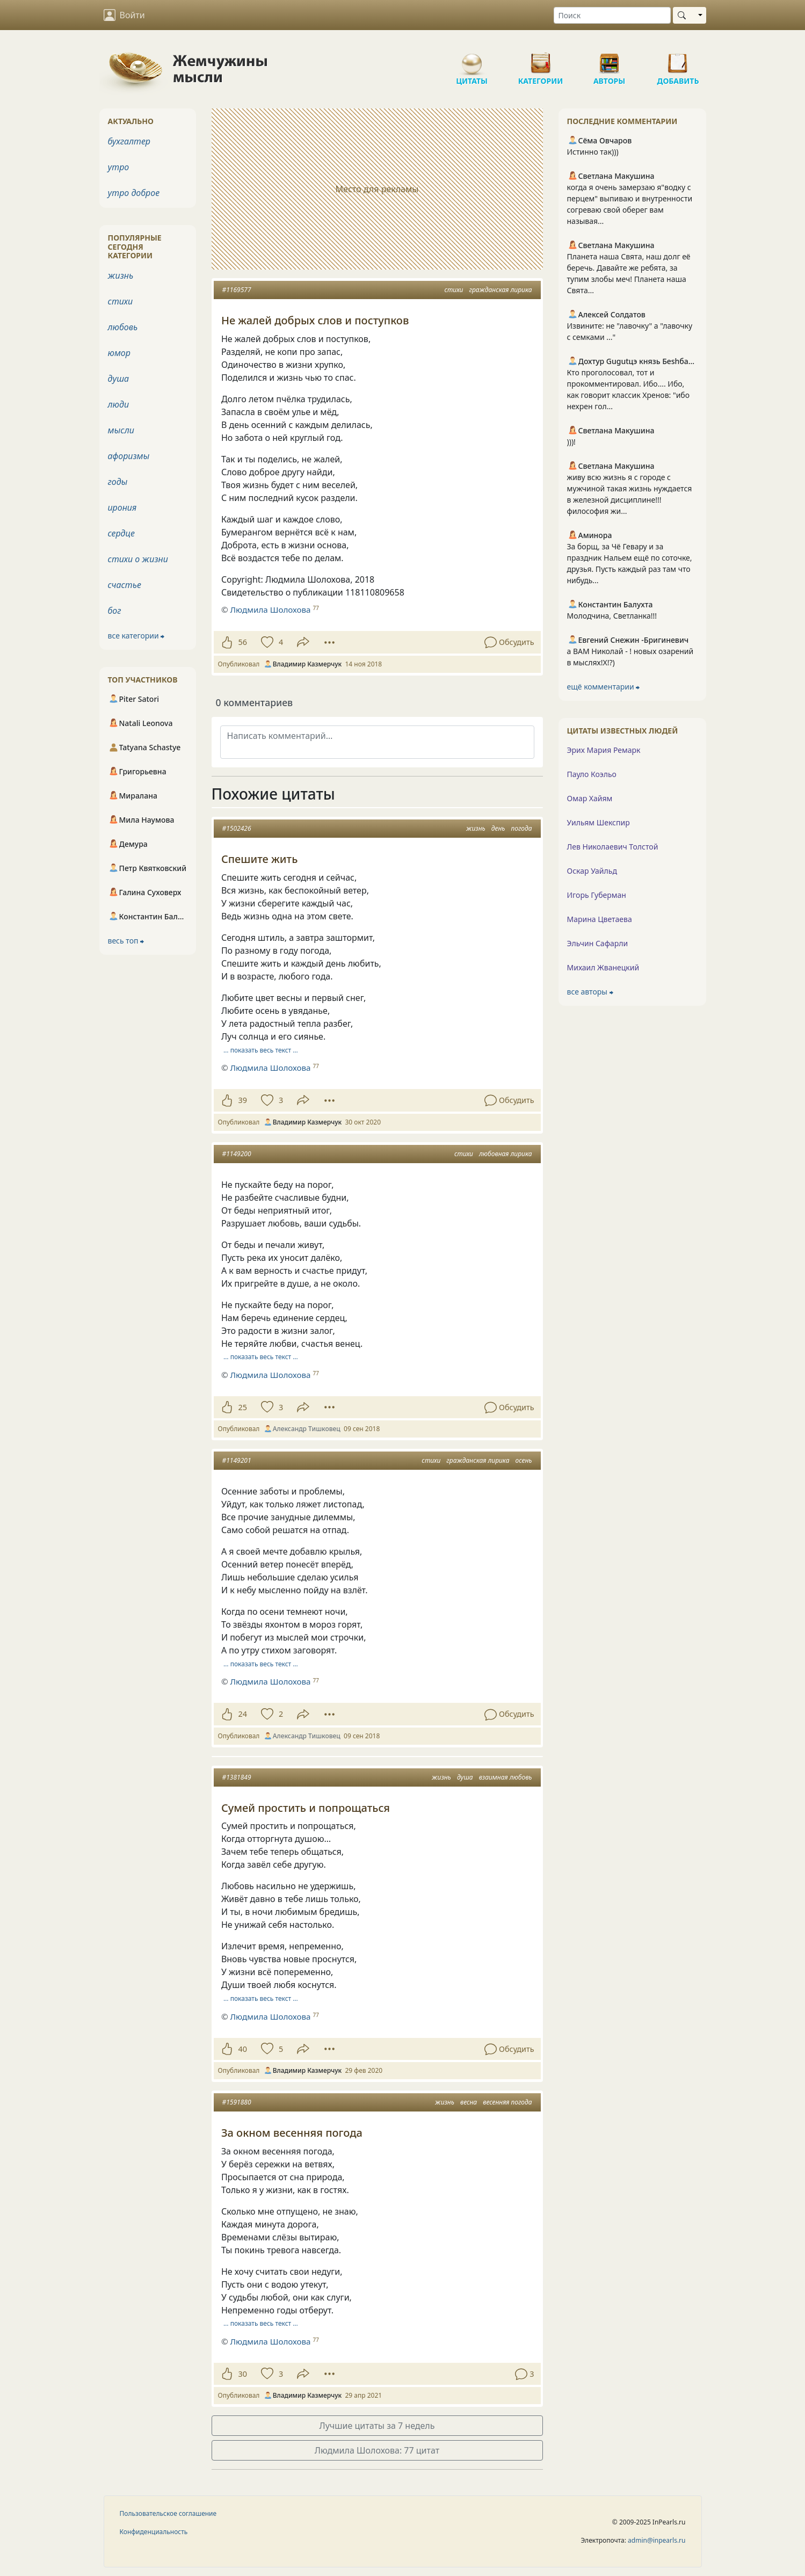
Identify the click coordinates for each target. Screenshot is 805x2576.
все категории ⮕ (136, 635)
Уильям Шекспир (598, 822)
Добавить (678, 59)
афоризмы (129, 456)
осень (524, 1460)
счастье (124, 585)
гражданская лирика (500, 289)
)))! (571, 442)
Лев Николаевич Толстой (612, 846)
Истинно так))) (593, 152)
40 (242, 2049)
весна (468, 2102)
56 (242, 642)
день (498, 828)
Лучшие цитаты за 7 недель (377, 2426)
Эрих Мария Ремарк (604, 750)
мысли (121, 430)
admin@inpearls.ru (656, 2540)
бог (114, 610)
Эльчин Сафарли (597, 943)
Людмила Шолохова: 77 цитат (377, 2450)
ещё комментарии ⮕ (603, 686)
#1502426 (236, 828)
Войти (124, 15)
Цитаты (472, 59)
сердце (121, 533)
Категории (541, 59)
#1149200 (236, 1153)
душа (465, 1777)
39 (242, 1100)
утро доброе (134, 193)
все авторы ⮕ (590, 991)
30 (242, 2374)
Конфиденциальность (154, 2531)
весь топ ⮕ (126, 940)
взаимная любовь (505, 1777)
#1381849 (236, 1777)
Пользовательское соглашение (168, 2513)
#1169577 (236, 289)
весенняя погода (507, 2102)
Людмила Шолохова (270, 1067)
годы (118, 482)
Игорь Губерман (596, 895)
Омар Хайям (590, 798)
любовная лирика (505, 1153)
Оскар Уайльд (592, 871)
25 (242, 1407)
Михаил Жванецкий (603, 967)
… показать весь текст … (260, 1050)
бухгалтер (129, 141)
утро (118, 167)
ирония (122, 507)
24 (242, 1714)
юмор (119, 353)
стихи (453, 289)
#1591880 (236, 2102)
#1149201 (236, 1460)
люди (118, 404)
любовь (123, 327)
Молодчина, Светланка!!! (612, 616)
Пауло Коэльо (592, 774)
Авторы (609, 59)
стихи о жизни (138, 559)
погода (521, 828)
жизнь (475, 828)
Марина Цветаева (599, 919)
